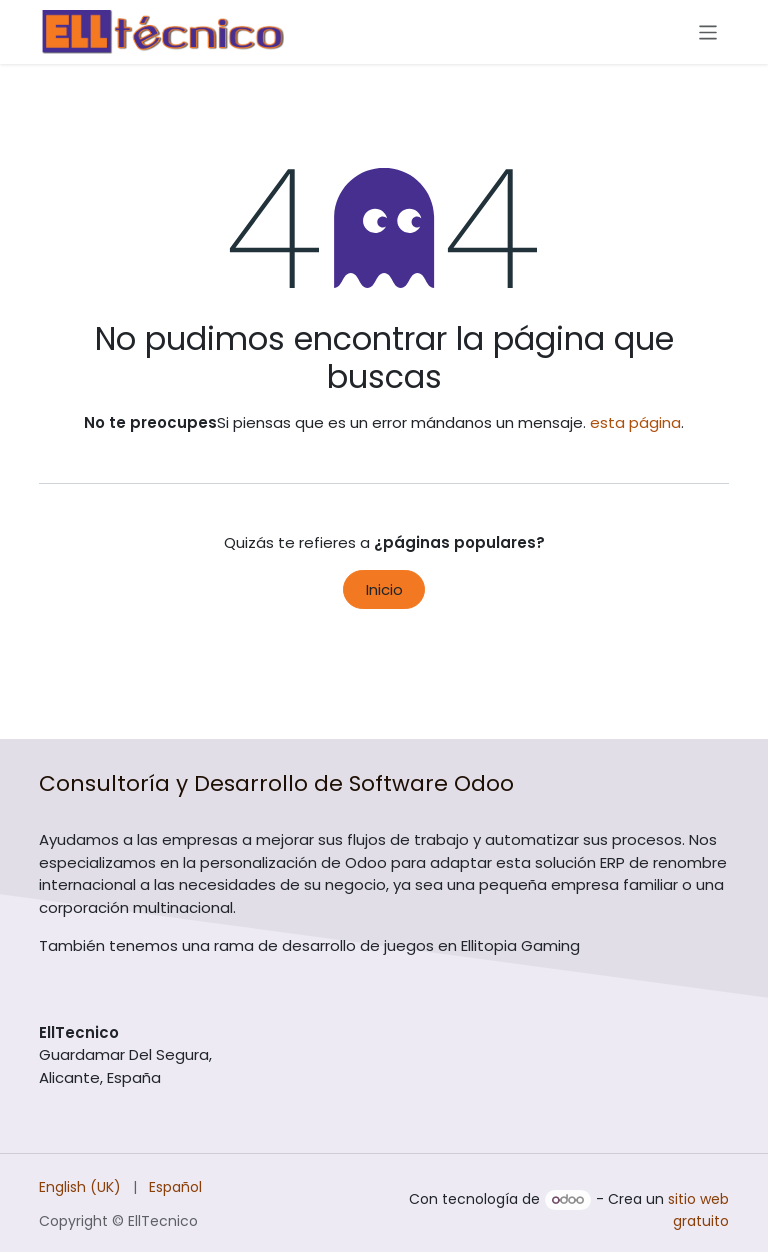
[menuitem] (80, 1187)
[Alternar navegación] (708, 31)
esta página (635, 422)
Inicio (384, 589)
